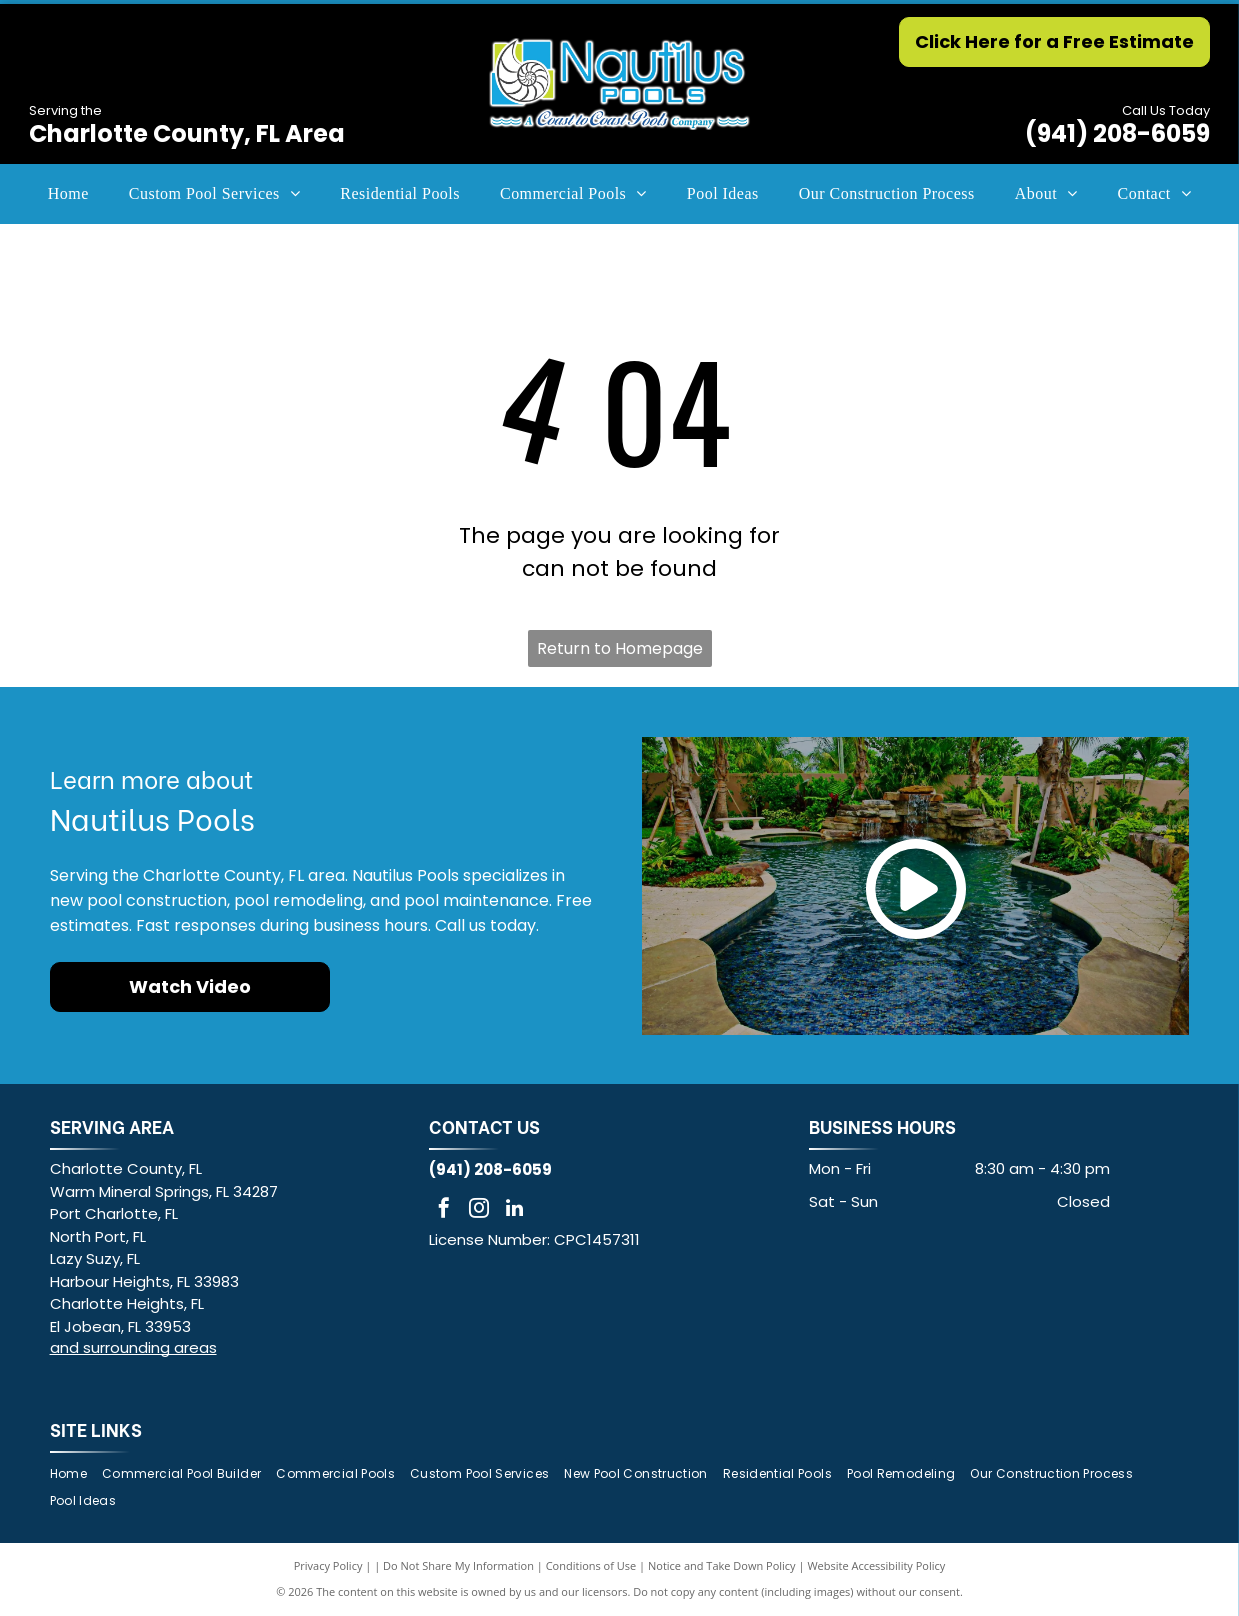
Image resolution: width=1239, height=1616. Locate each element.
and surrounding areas (133, 1347)
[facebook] (444, 1210)
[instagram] (479, 1210)
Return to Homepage (620, 648)
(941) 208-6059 (1117, 133)
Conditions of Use (591, 1565)
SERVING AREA (112, 1125)
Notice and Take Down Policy (722, 1565)
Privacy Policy (328, 1565)
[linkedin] (514, 1210)
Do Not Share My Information (458, 1565)
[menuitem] (68, 194)
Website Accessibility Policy (876, 1565)
